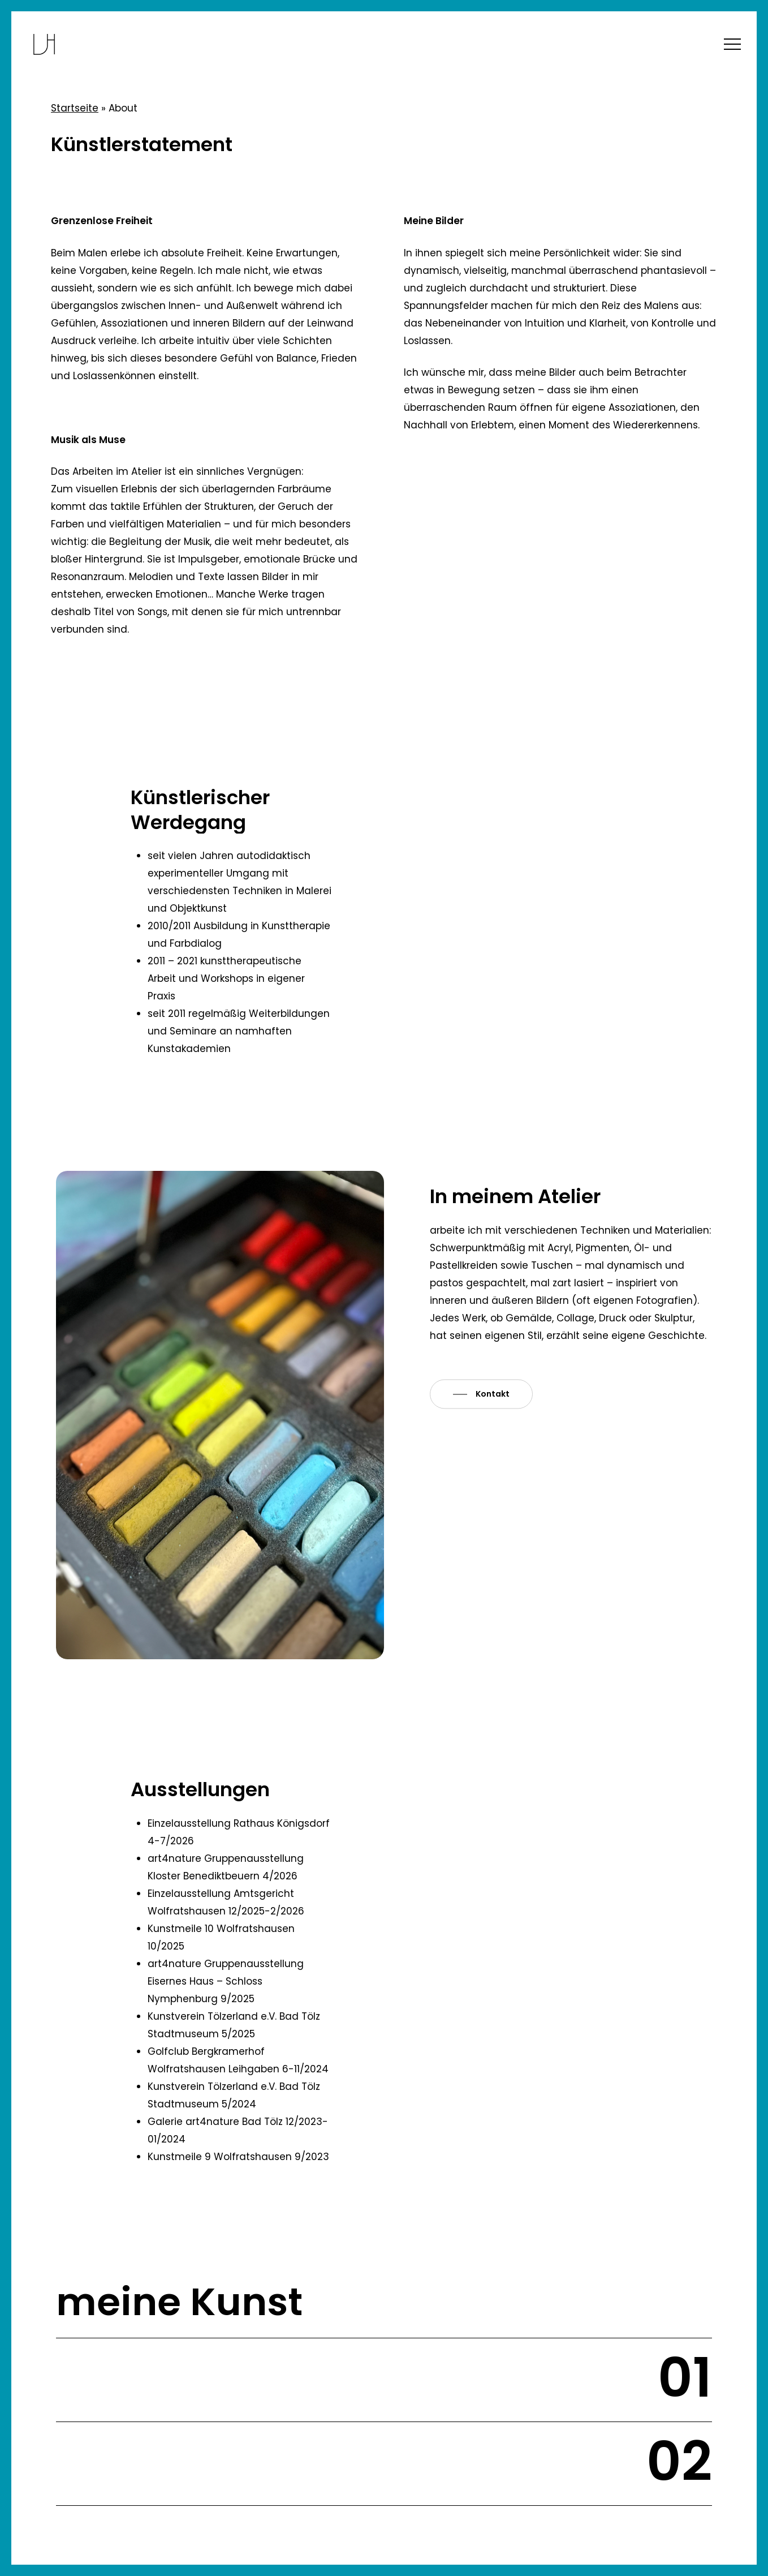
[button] (732, 44)
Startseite (74, 108)
